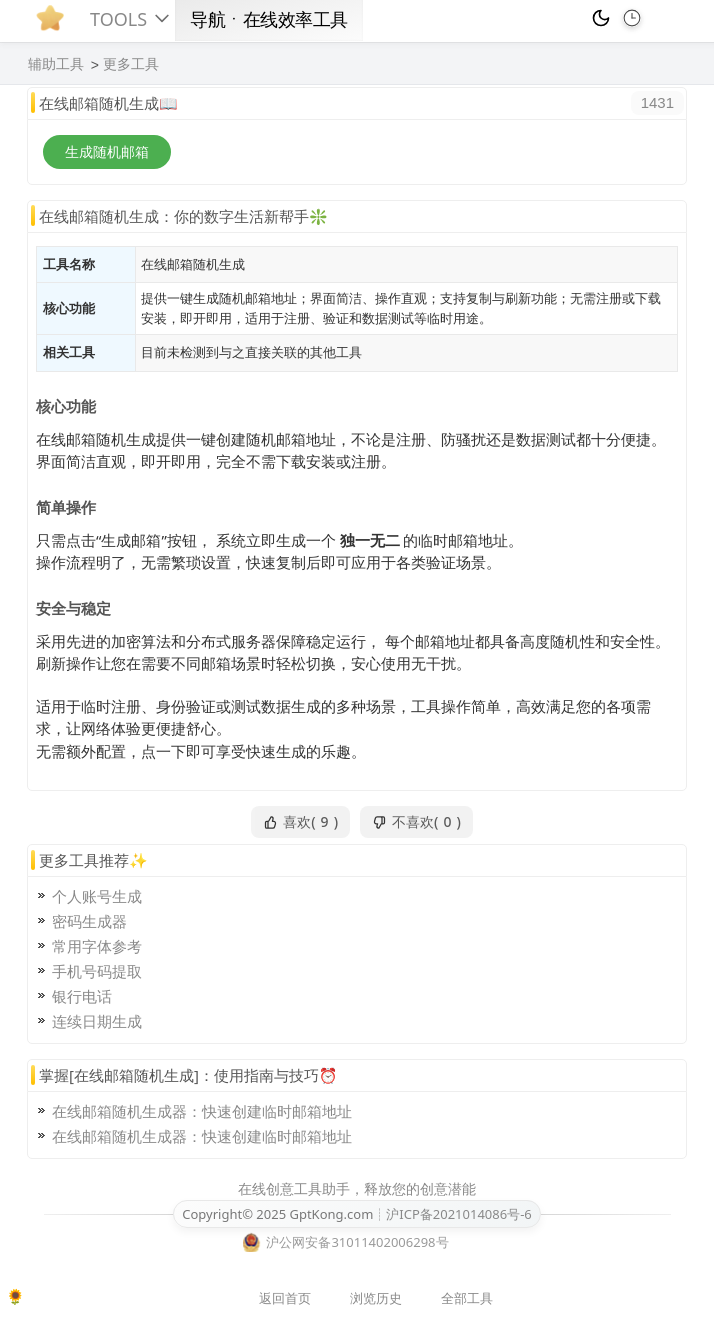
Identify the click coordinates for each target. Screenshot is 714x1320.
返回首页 (285, 1298)
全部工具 (467, 1298)
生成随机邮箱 (107, 151)
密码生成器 (89, 921)
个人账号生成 (97, 896)
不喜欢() (416, 822)
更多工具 (131, 64)
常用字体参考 (97, 946)
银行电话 (82, 996)
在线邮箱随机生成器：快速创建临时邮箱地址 (202, 1111)
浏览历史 (376, 1298)
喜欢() (300, 822)
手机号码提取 (97, 971)
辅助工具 (56, 64)
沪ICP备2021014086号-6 (458, 1214)
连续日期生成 (97, 1021)
